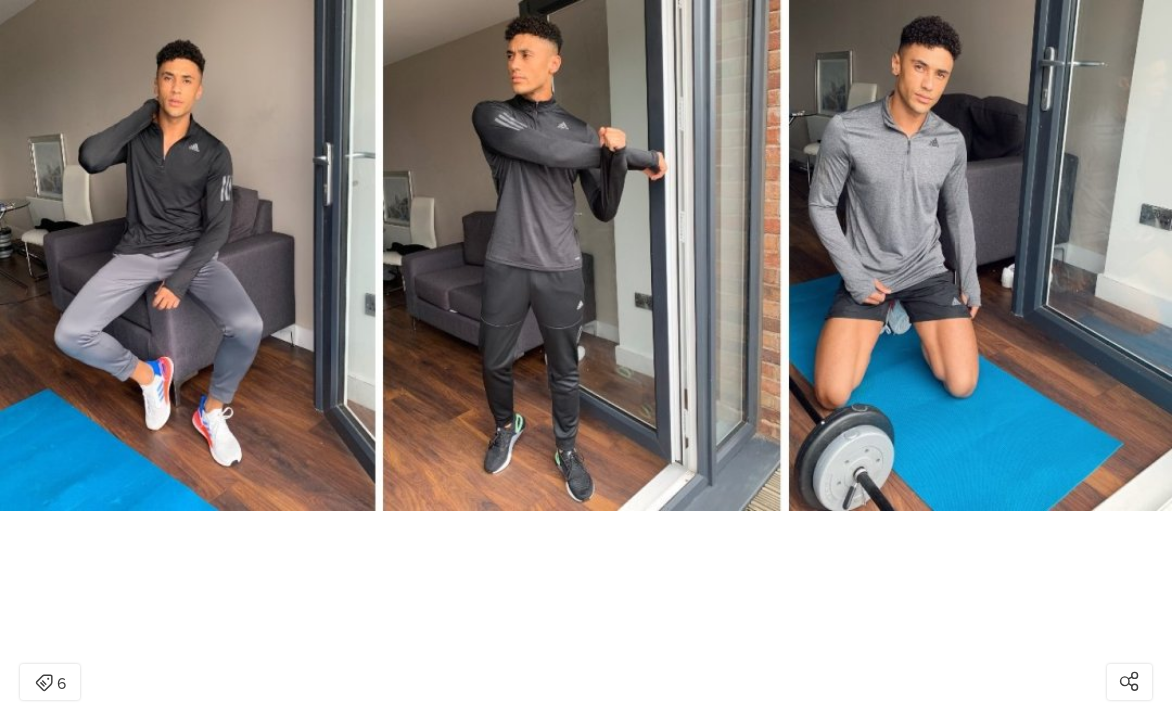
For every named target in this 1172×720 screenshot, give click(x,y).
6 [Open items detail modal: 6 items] (50, 684)
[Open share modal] (1129, 682)
